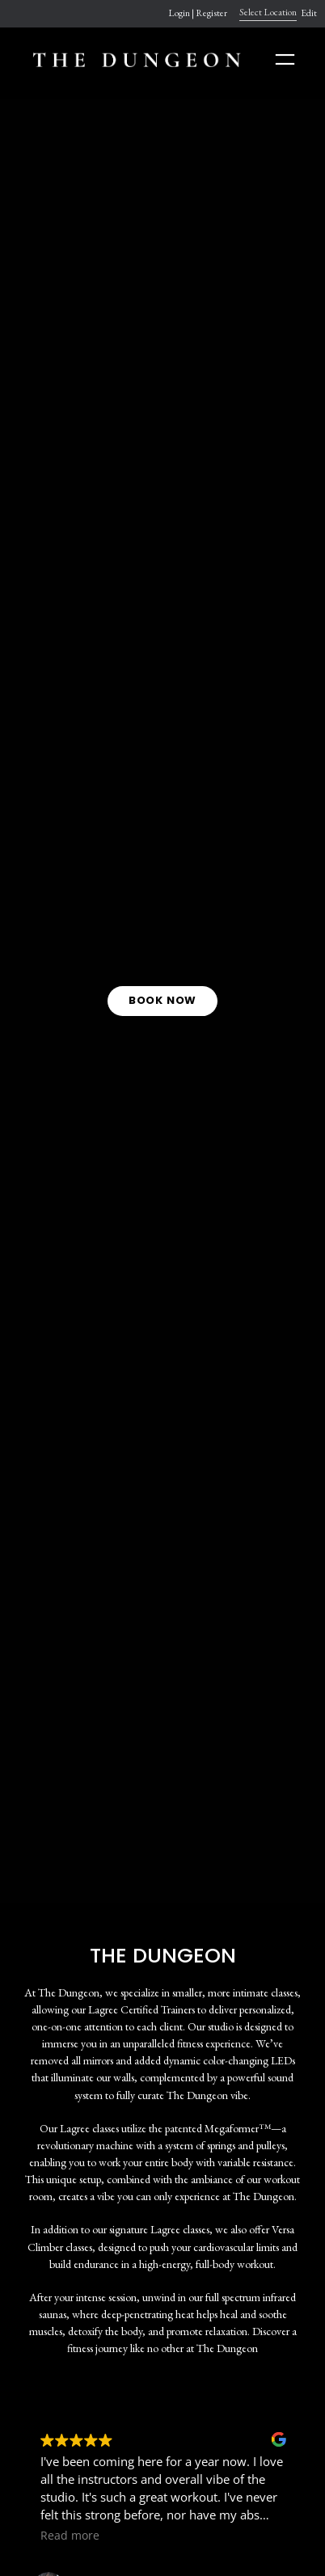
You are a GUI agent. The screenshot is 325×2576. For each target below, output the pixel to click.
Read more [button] (69, 2535)
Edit (309, 12)
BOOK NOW (162, 1000)
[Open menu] (285, 59)
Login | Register (197, 12)
